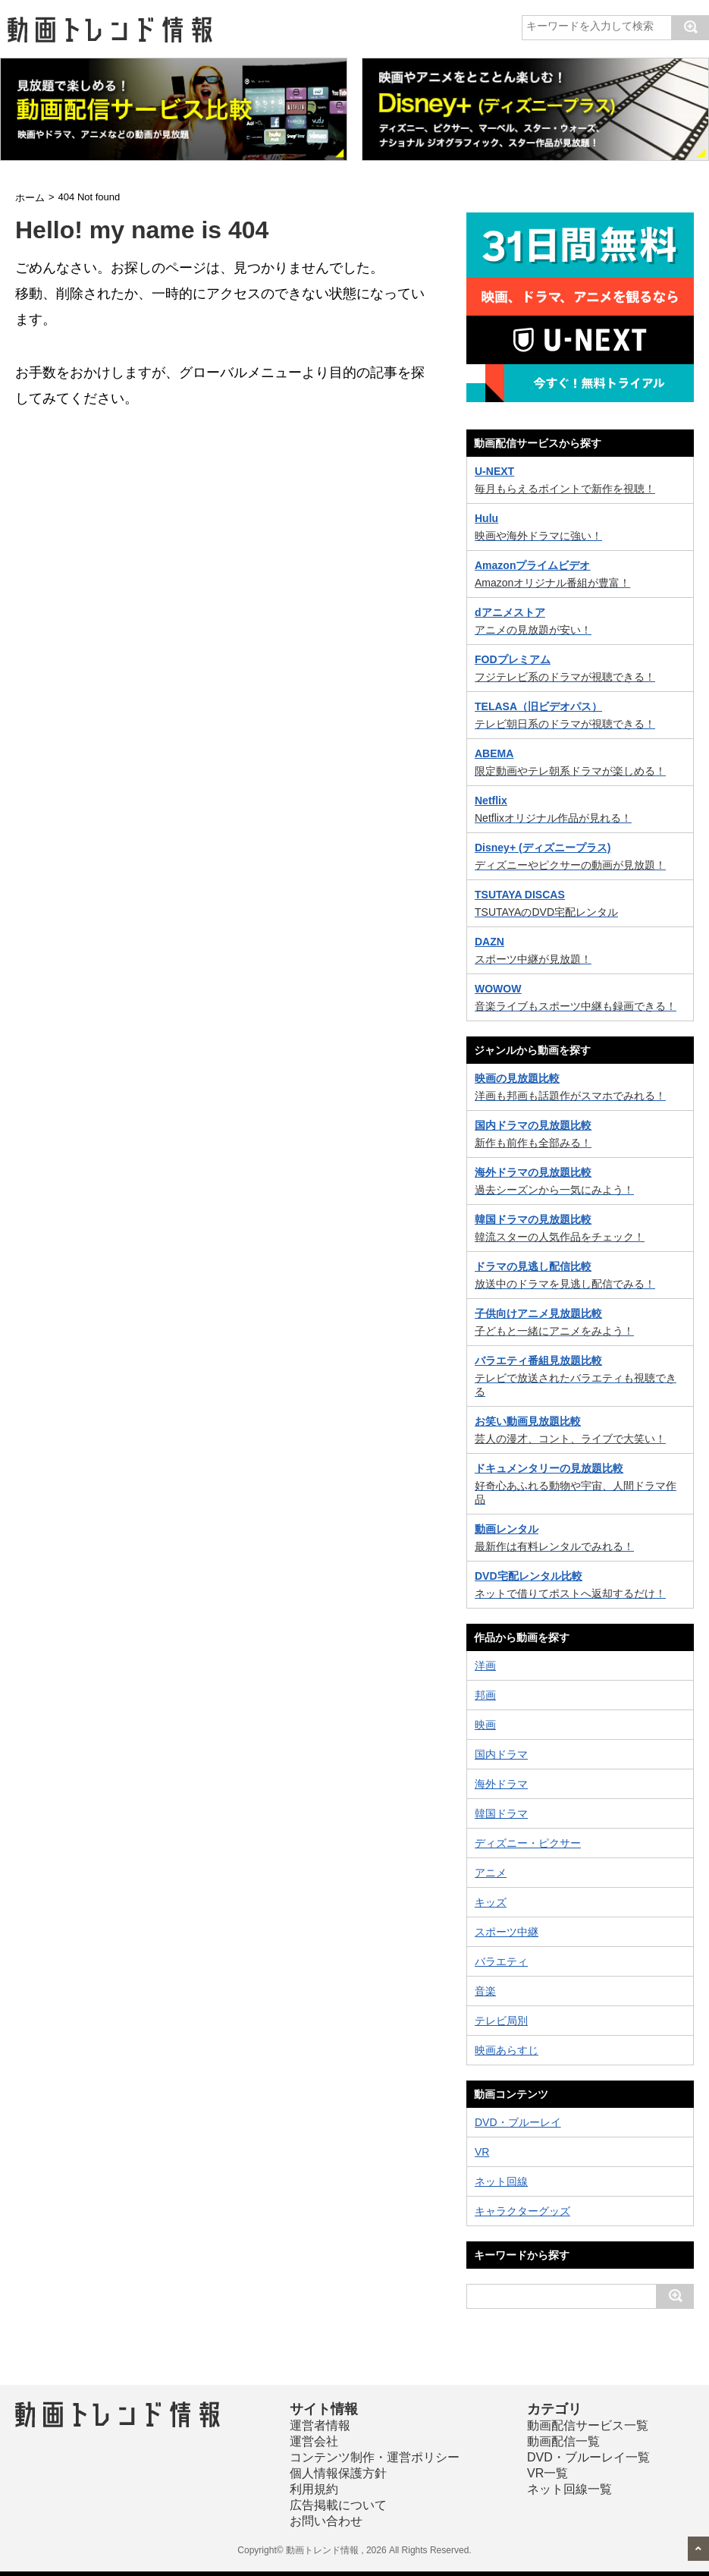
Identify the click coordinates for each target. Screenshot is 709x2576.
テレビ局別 (501, 2021)
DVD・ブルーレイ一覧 (588, 2457)
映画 (485, 1725)
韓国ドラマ (501, 1813)
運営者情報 (320, 2425)
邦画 (485, 1695)
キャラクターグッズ (522, 2211)
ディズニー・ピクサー (528, 1843)
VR (482, 2152)
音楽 (485, 1991)
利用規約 (314, 2489)
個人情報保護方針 (338, 2473)
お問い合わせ (326, 2521)
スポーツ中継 (506, 1932)
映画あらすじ (506, 2050)
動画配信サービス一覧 (587, 2425)
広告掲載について (338, 2505)
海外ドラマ (501, 1784)
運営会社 (314, 2441)
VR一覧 (547, 2473)
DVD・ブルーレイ (518, 2122)
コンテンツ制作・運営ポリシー (375, 2457)
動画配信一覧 (563, 2441)
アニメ (491, 1873)
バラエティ (501, 1961)
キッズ (491, 1902)
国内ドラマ (501, 1754)
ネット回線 (501, 2181)
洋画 (485, 1665)
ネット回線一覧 (569, 2489)
